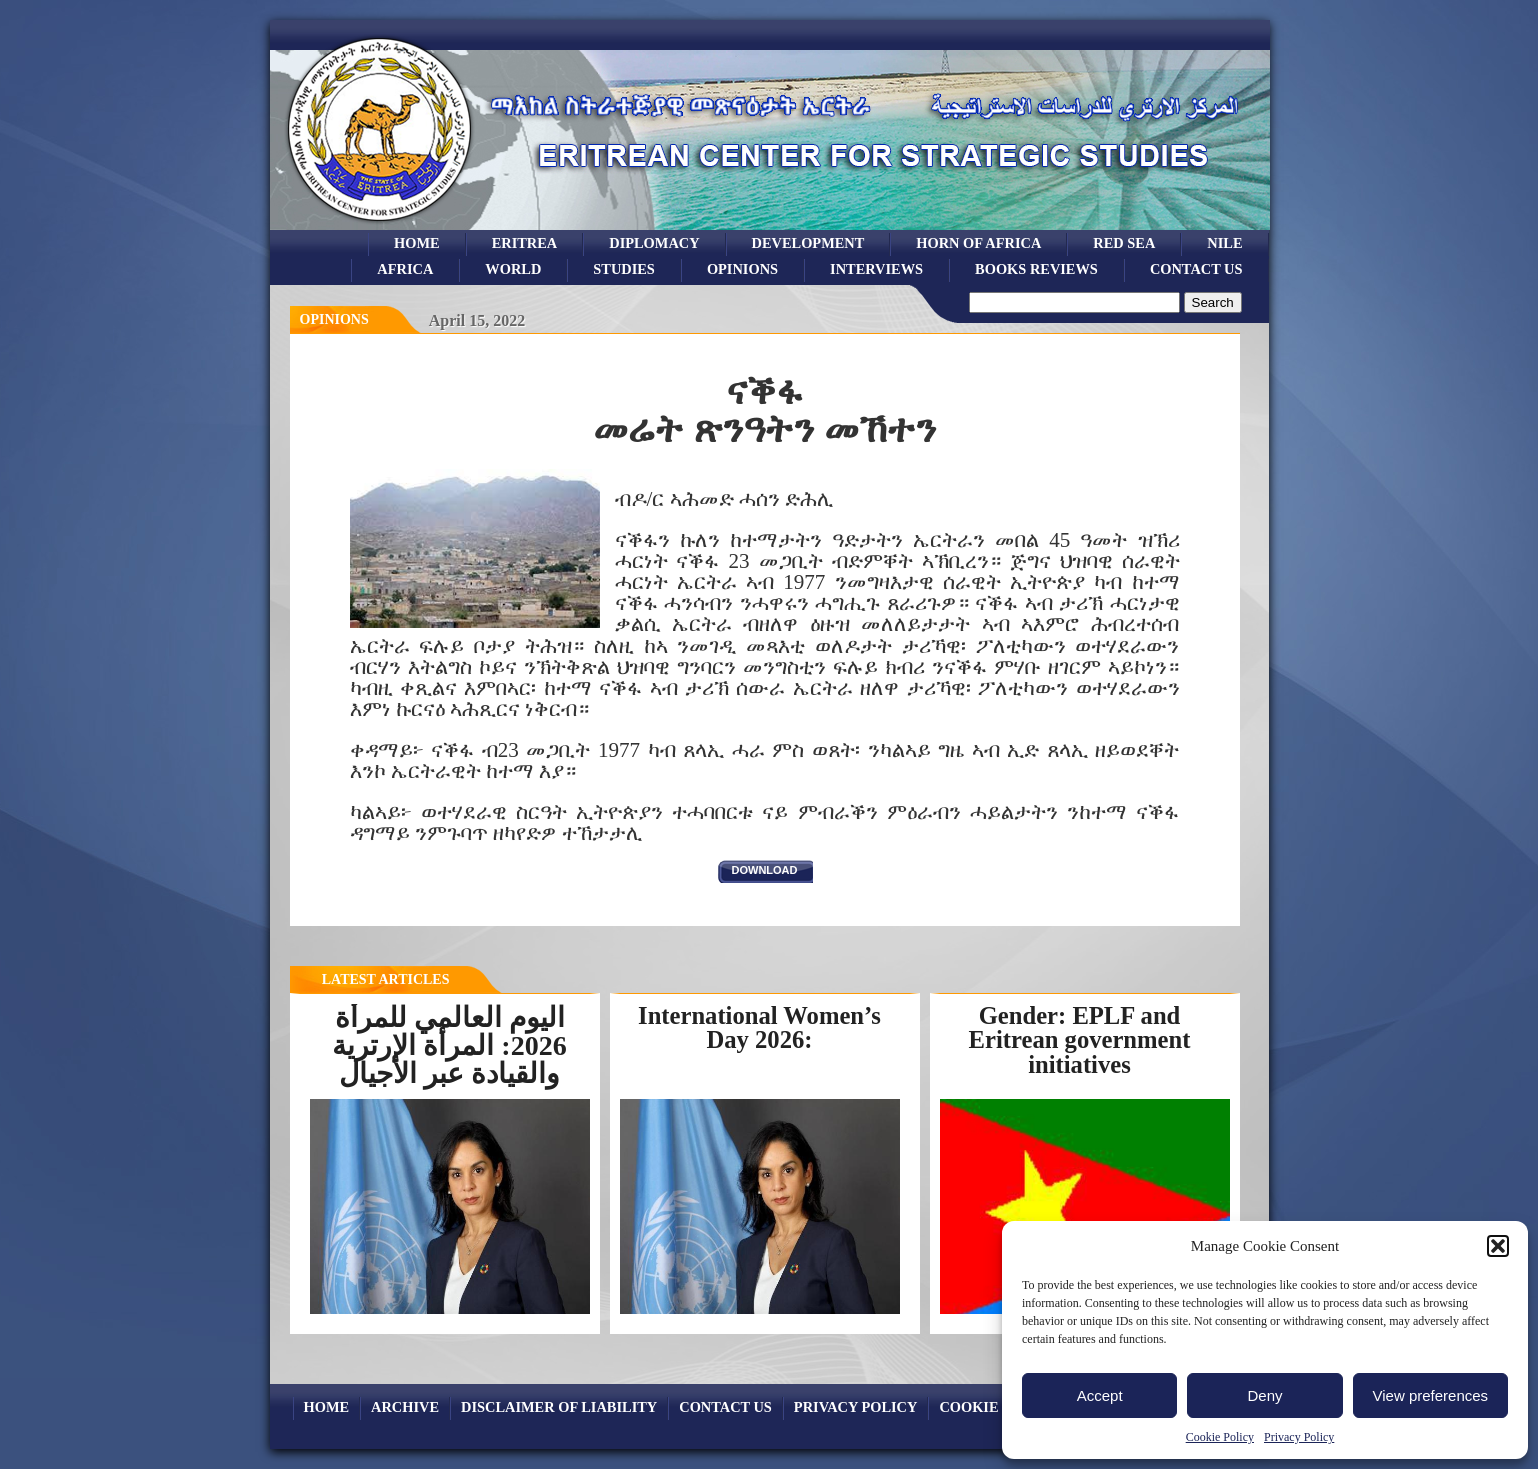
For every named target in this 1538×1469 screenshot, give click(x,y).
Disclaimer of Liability (559, 1407)
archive (405, 1407)
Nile (1224, 243)
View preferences (1431, 1395)
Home (417, 243)
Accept (1100, 1395)
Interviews (876, 269)
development (808, 243)
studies (624, 269)
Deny (1264, 1395)
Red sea (1124, 243)
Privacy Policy (1299, 1437)
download (765, 870)
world (513, 269)
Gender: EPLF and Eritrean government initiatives (1080, 1040)
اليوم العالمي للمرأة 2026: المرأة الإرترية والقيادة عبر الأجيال (449, 1045)
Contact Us (1196, 269)
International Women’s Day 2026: (759, 1028)
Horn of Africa (978, 243)
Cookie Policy (1220, 1437)
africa (405, 269)
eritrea (525, 243)
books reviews (1036, 269)
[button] (1498, 1246)
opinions (742, 269)
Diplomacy (654, 243)
